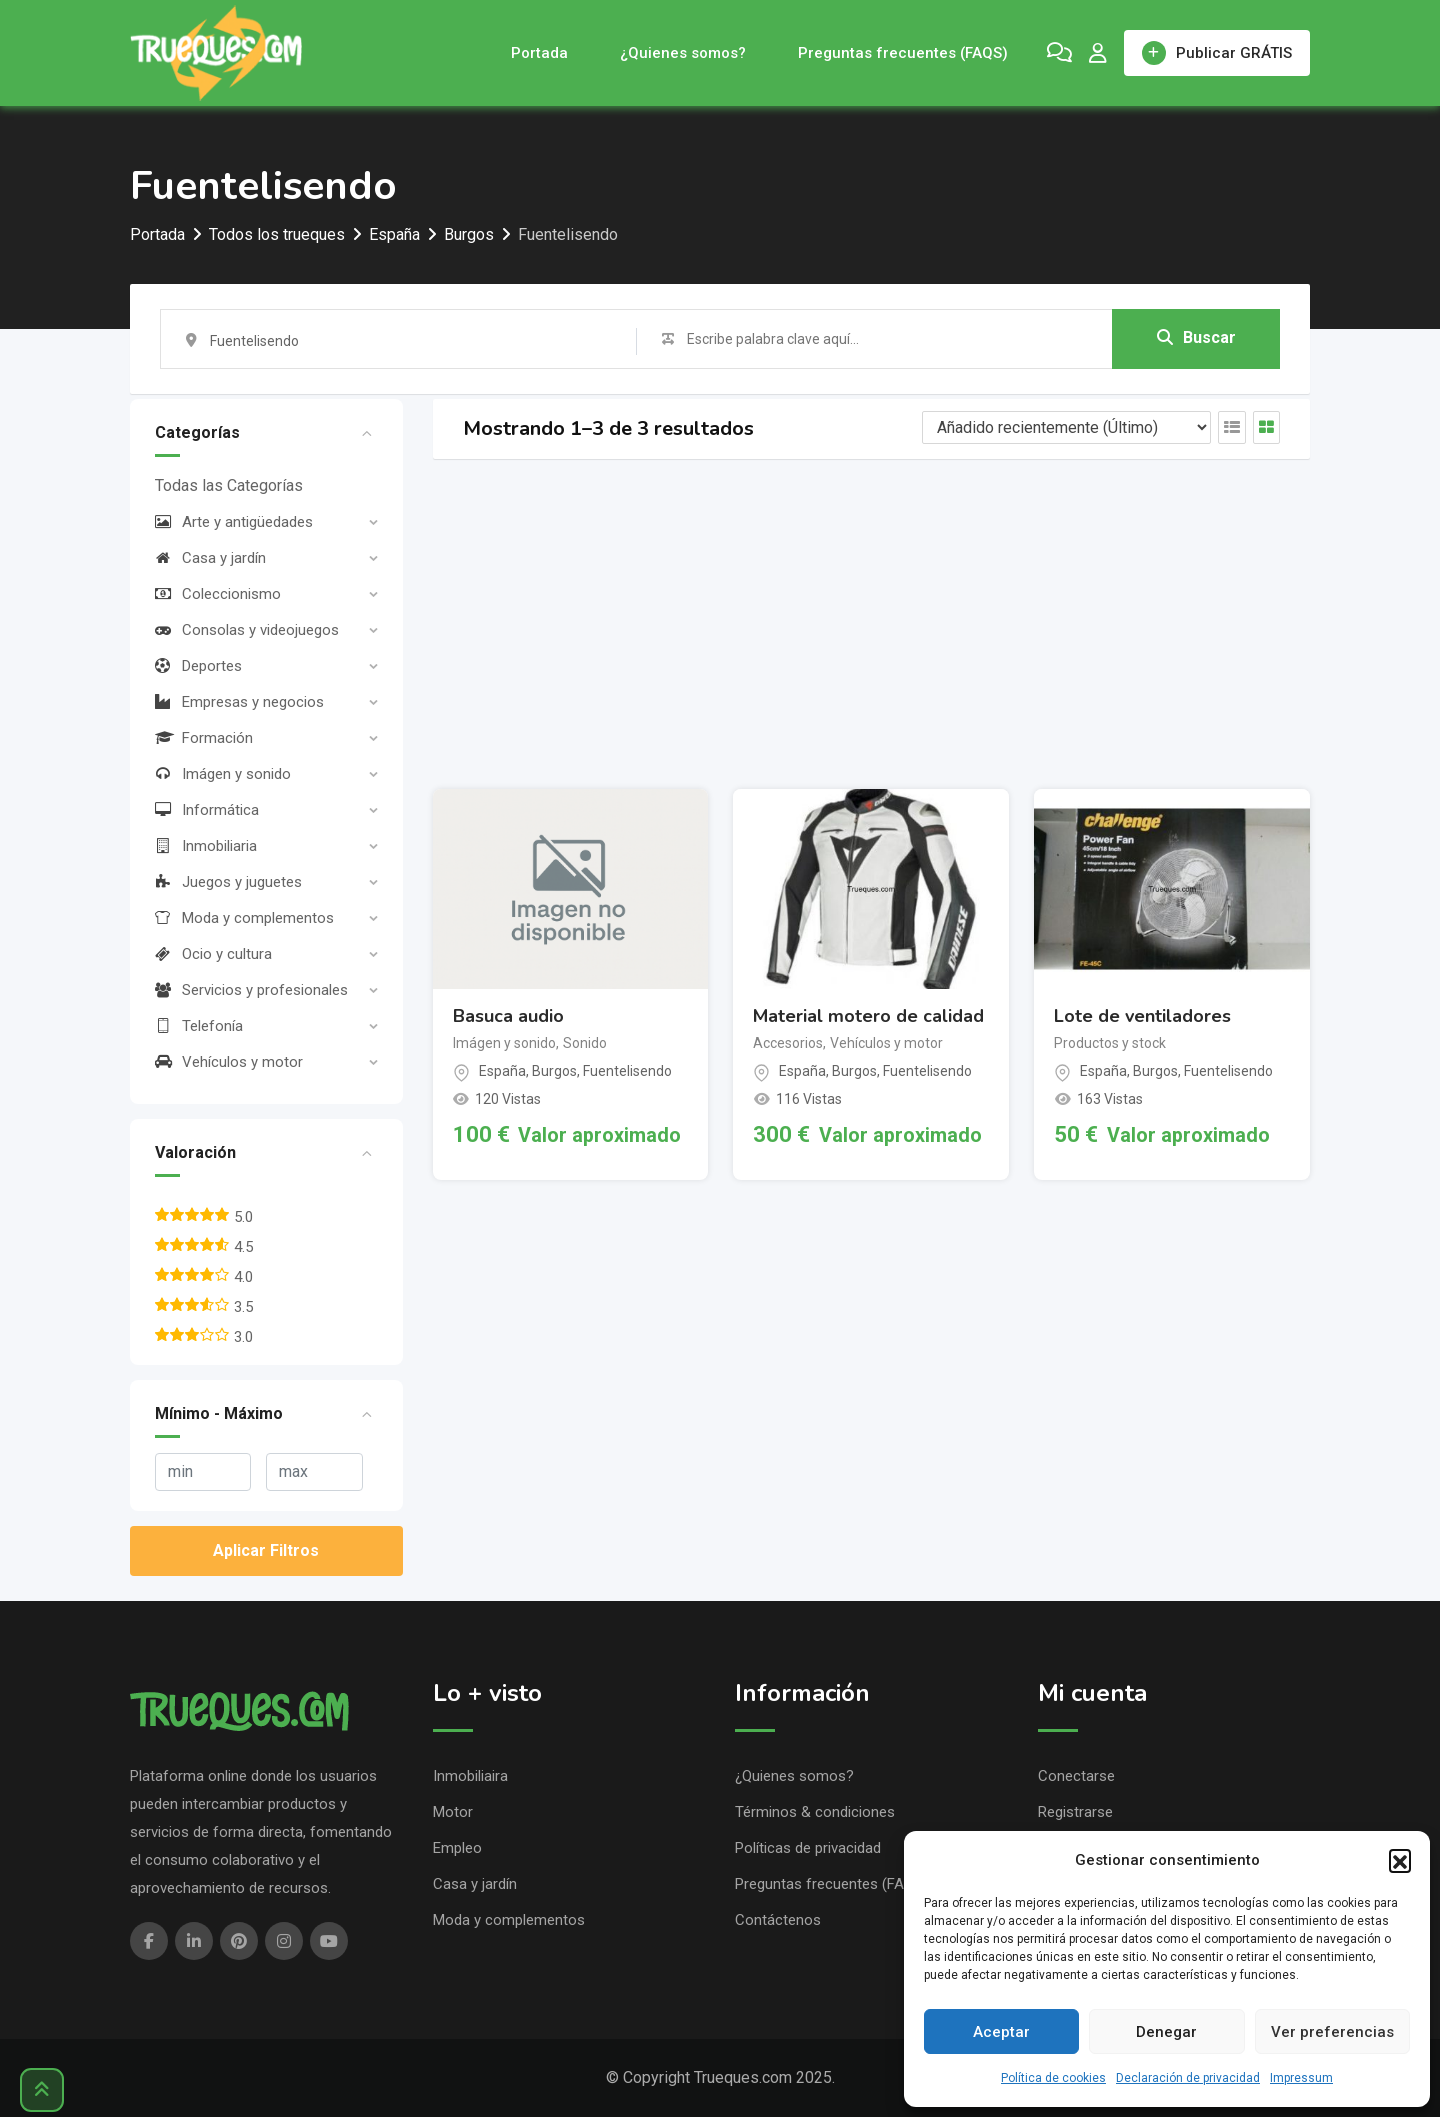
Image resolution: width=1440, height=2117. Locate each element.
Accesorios (788, 1043)
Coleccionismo (218, 594)
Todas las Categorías (229, 485)
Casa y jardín (210, 558)
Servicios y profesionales (251, 990)
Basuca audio (508, 1016)
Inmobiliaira (470, 1776)
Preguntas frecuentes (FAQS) (903, 53)
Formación (204, 738)
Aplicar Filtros (266, 1550)
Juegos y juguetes (228, 882)
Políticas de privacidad (808, 1848)
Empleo (457, 1848)
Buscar (1196, 337)
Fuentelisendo (627, 1071)
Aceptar (1001, 2032)
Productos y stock (1110, 1043)
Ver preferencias (1332, 2032)
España (502, 1071)
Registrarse (1075, 1812)
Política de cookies (1053, 2078)
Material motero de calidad (868, 1016)
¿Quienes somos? (683, 53)
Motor (453, 1812)
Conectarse (1076, 1776)
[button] (1400, 1860)
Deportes (198, 666)
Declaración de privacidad (1188, 2078)
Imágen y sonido (223, 774)
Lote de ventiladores (1142, 1016)
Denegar (1166, 2032)
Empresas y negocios (239, 702)
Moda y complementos (244, 918)
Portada (539, 53)
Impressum (1301, 2078)
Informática (207, 810)
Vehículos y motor (229, 1062)
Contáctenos (778, 1920)
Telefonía (199, 1026)
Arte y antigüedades (234, 522)
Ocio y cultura (213, 954)
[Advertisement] (872, 624)
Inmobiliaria (206, 846)
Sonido (585, 1043)
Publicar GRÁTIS (1217, 53)
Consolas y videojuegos (247, 630)
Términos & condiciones (815, 1812)
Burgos (554, 1071)
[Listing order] (1066, 427)
